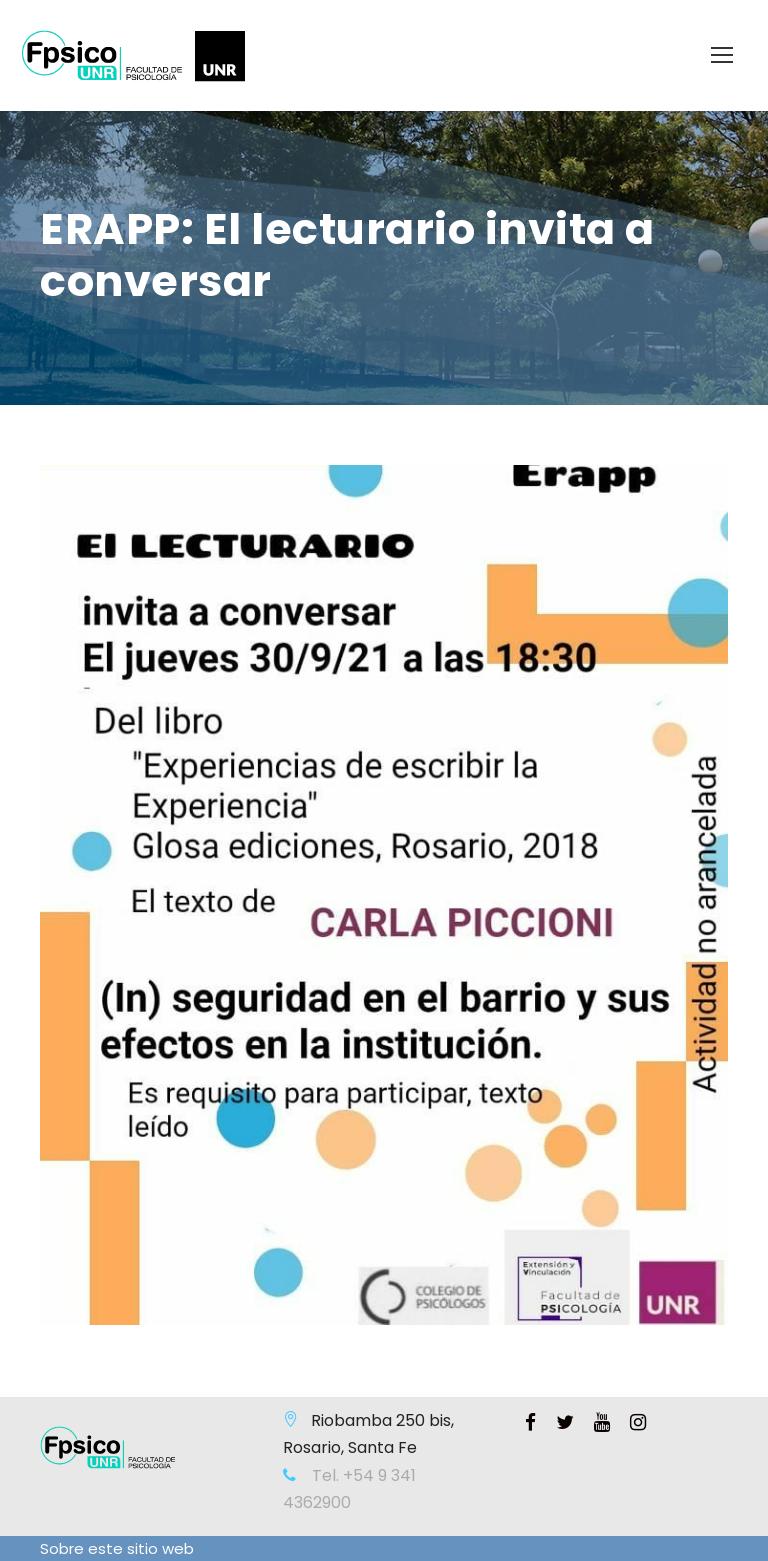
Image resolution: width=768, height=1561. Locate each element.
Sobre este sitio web (117, 1548)
